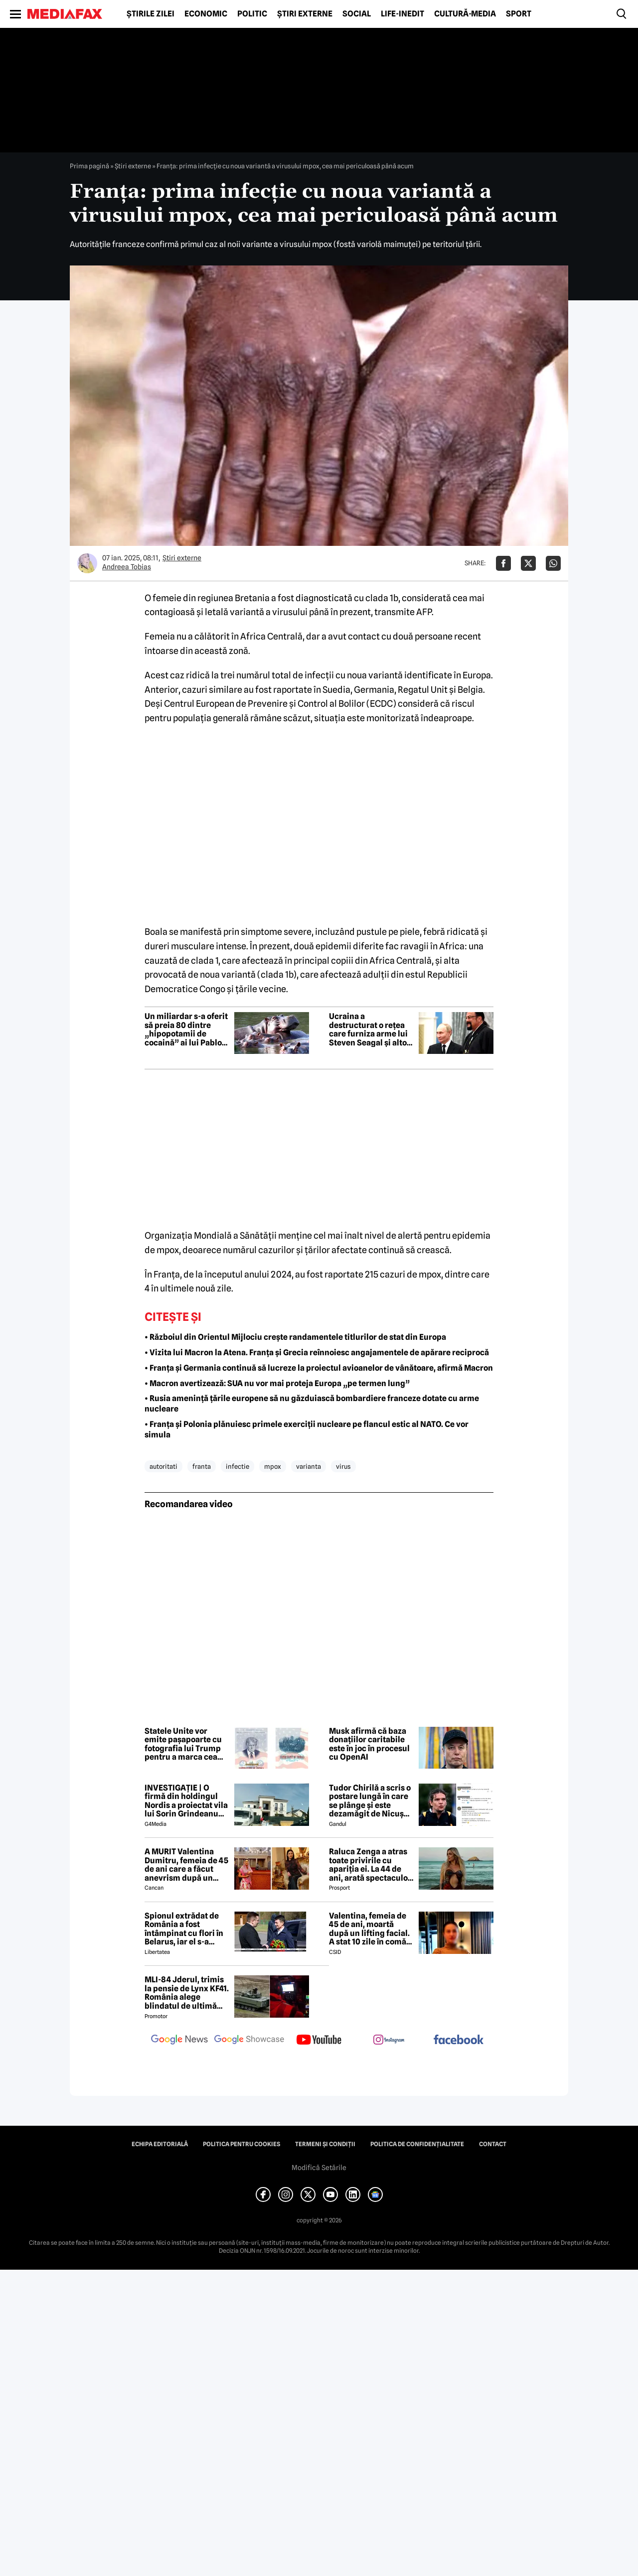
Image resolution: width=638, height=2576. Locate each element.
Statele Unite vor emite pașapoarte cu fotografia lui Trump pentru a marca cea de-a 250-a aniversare (186, 1744)
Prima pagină (89, 166)
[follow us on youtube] (319, 2041)
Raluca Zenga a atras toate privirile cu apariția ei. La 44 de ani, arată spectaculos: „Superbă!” (371, 1864)
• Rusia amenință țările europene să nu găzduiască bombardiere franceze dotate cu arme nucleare (312, 1404)
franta (201, 1466)
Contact (492, 2144)
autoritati (163, 1466)
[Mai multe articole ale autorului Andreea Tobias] (87, 563)
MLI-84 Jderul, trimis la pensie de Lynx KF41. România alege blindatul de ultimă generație (187, 1992)
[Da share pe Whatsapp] (553, 563)
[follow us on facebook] (458, 2040)
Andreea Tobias (126, 567)
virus (343, 1466)
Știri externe (304, 14)
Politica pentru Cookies (241, 2144)
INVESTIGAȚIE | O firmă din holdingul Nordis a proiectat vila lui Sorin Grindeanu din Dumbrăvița (186, 1801)
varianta (308, 1466)
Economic (205, 14)
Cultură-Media (465, 14)
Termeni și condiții (325, 2144)
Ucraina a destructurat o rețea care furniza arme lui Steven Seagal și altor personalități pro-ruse (370, 1029)
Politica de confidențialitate (417, 2144)
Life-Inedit (402, 14)
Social (356, 14)
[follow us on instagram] (389, 2041)
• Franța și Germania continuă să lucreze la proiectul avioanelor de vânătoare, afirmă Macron (319, 1368)
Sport (518, 14)
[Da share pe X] (528, 563)
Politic (252, 14)
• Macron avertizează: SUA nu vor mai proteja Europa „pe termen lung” (277, 1383)
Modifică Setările (319, 2168)
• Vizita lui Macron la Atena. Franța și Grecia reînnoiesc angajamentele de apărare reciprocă (317, 1352)
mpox (272, 1466)
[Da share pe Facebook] (503, 563)
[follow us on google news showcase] (249, 2041)
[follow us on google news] (179, 2041)
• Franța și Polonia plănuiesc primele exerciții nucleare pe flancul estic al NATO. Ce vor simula (307, 1429)
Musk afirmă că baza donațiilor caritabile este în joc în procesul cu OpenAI (369, 1744)
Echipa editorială (160, 2144)
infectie (237, 1466)
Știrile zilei (150, 14)
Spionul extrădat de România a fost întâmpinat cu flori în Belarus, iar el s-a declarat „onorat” (184, 1929)
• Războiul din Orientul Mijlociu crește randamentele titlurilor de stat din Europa (295, 1337)
